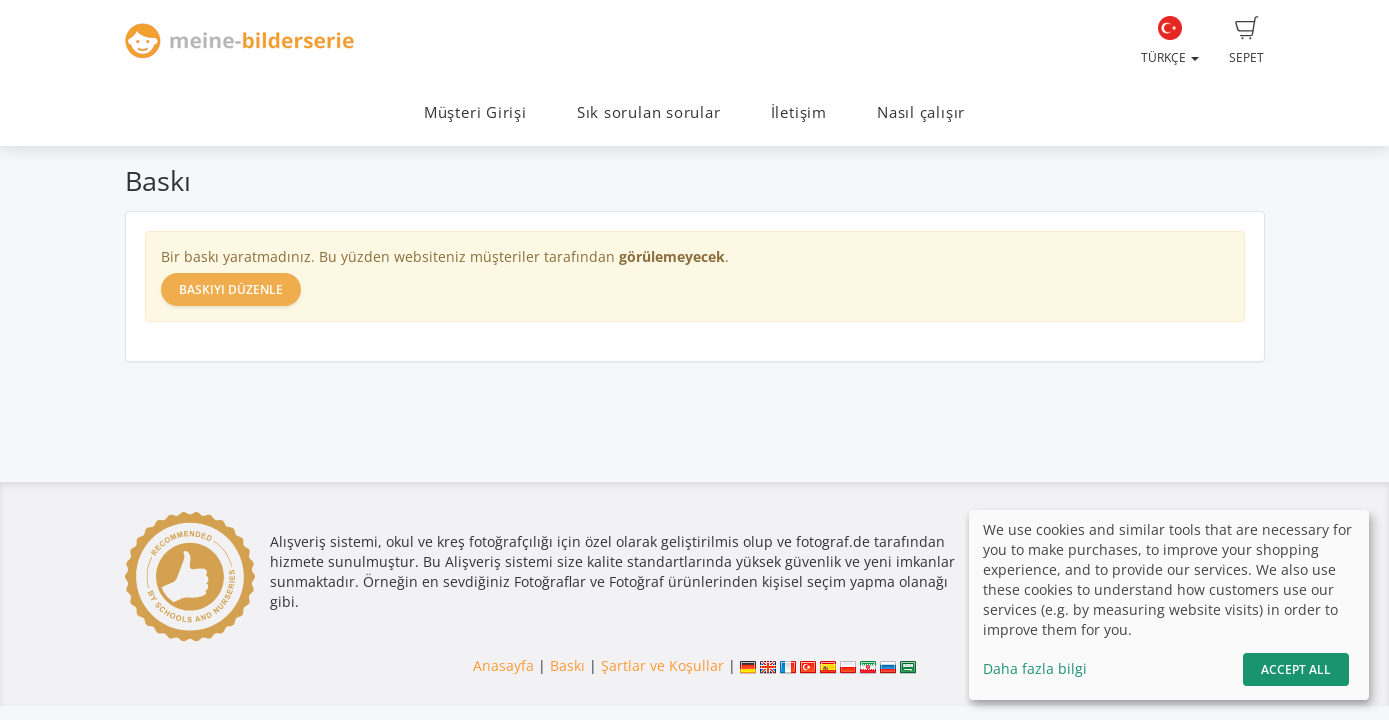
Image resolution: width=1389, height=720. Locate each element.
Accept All (1296, 669)
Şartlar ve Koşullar (662, 665)
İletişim (799, 112)
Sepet (1246, 41)
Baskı (567, 665)
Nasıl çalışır (921, 112)
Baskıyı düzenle (231, 289)
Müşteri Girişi (475, 112)
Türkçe (1170, 41)
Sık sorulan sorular (649, 112)
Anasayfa (503, 665)
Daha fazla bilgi (1035, 668)
